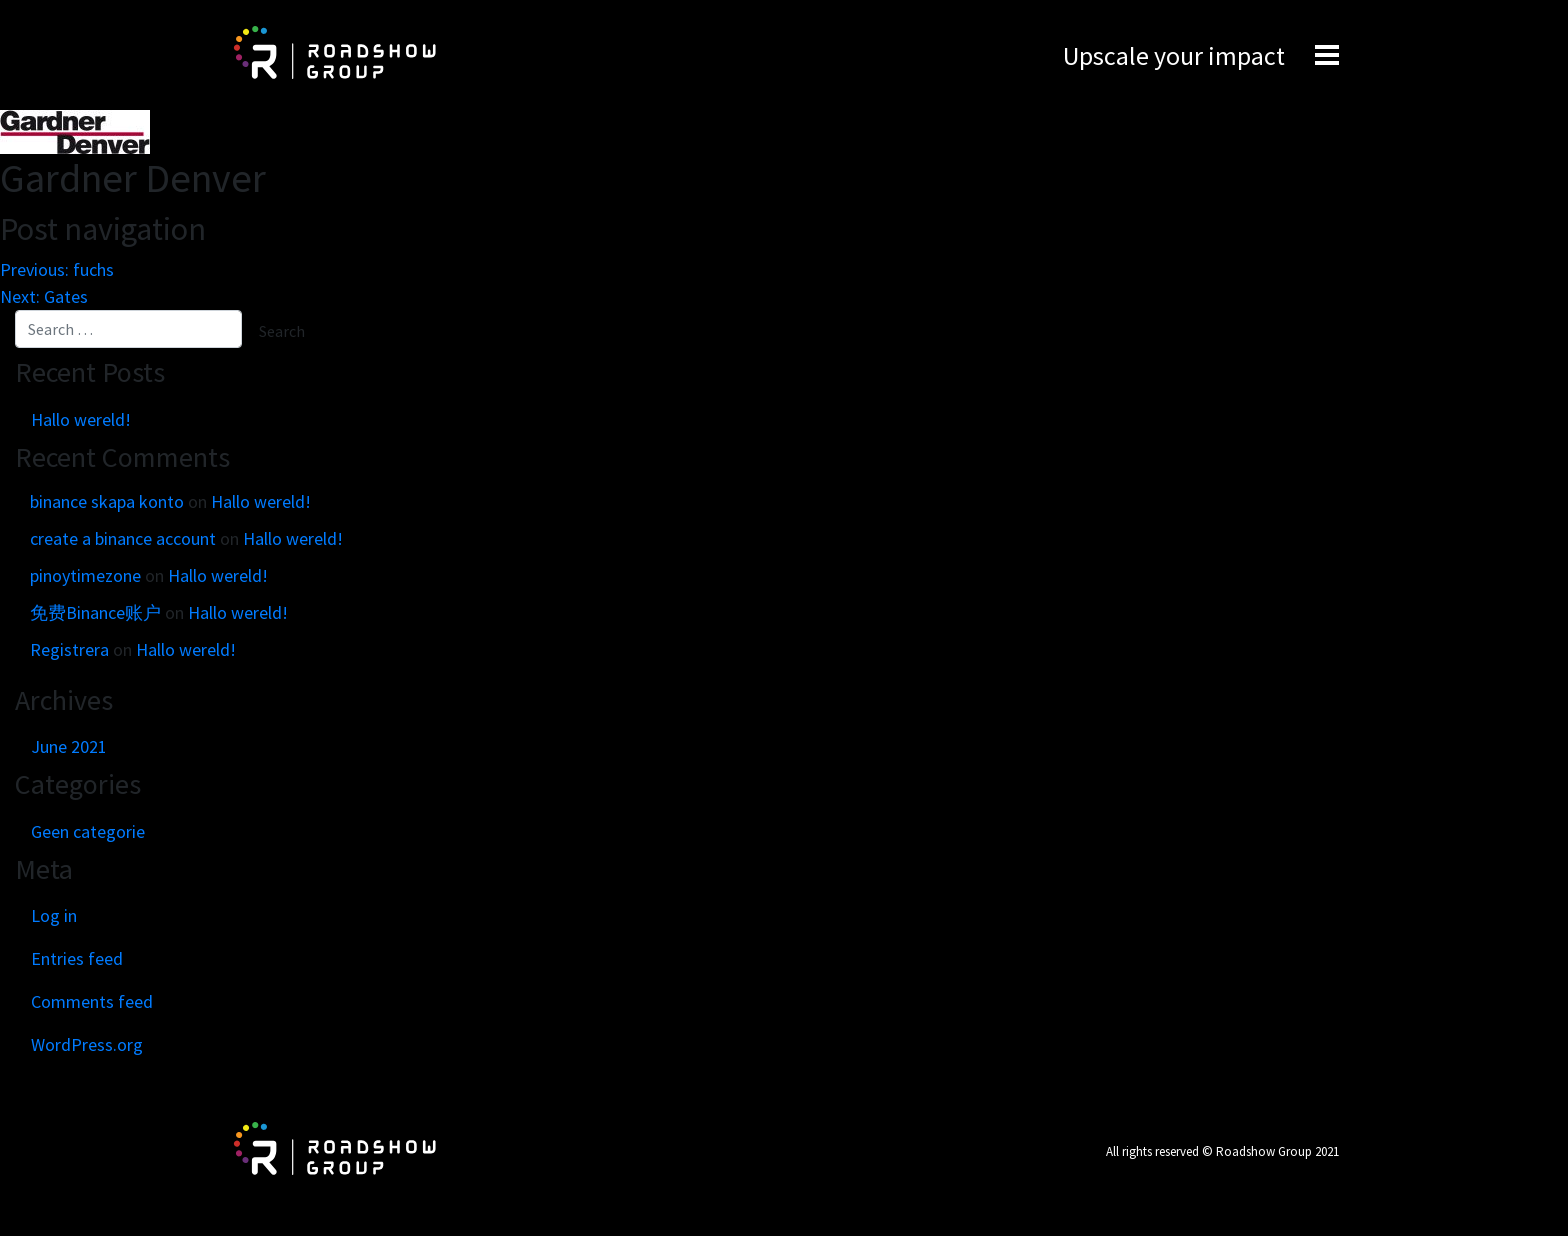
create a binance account (123, 538)
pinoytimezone (85, 575)
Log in (54, 915)
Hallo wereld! (81, 419)
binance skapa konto (107, 501)
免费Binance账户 (95, 612)
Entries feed (77, 958)
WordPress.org (87, 1044)
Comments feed (92, 1001)
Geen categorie (88, 831)
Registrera (69, 649)
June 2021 (69, 746)
